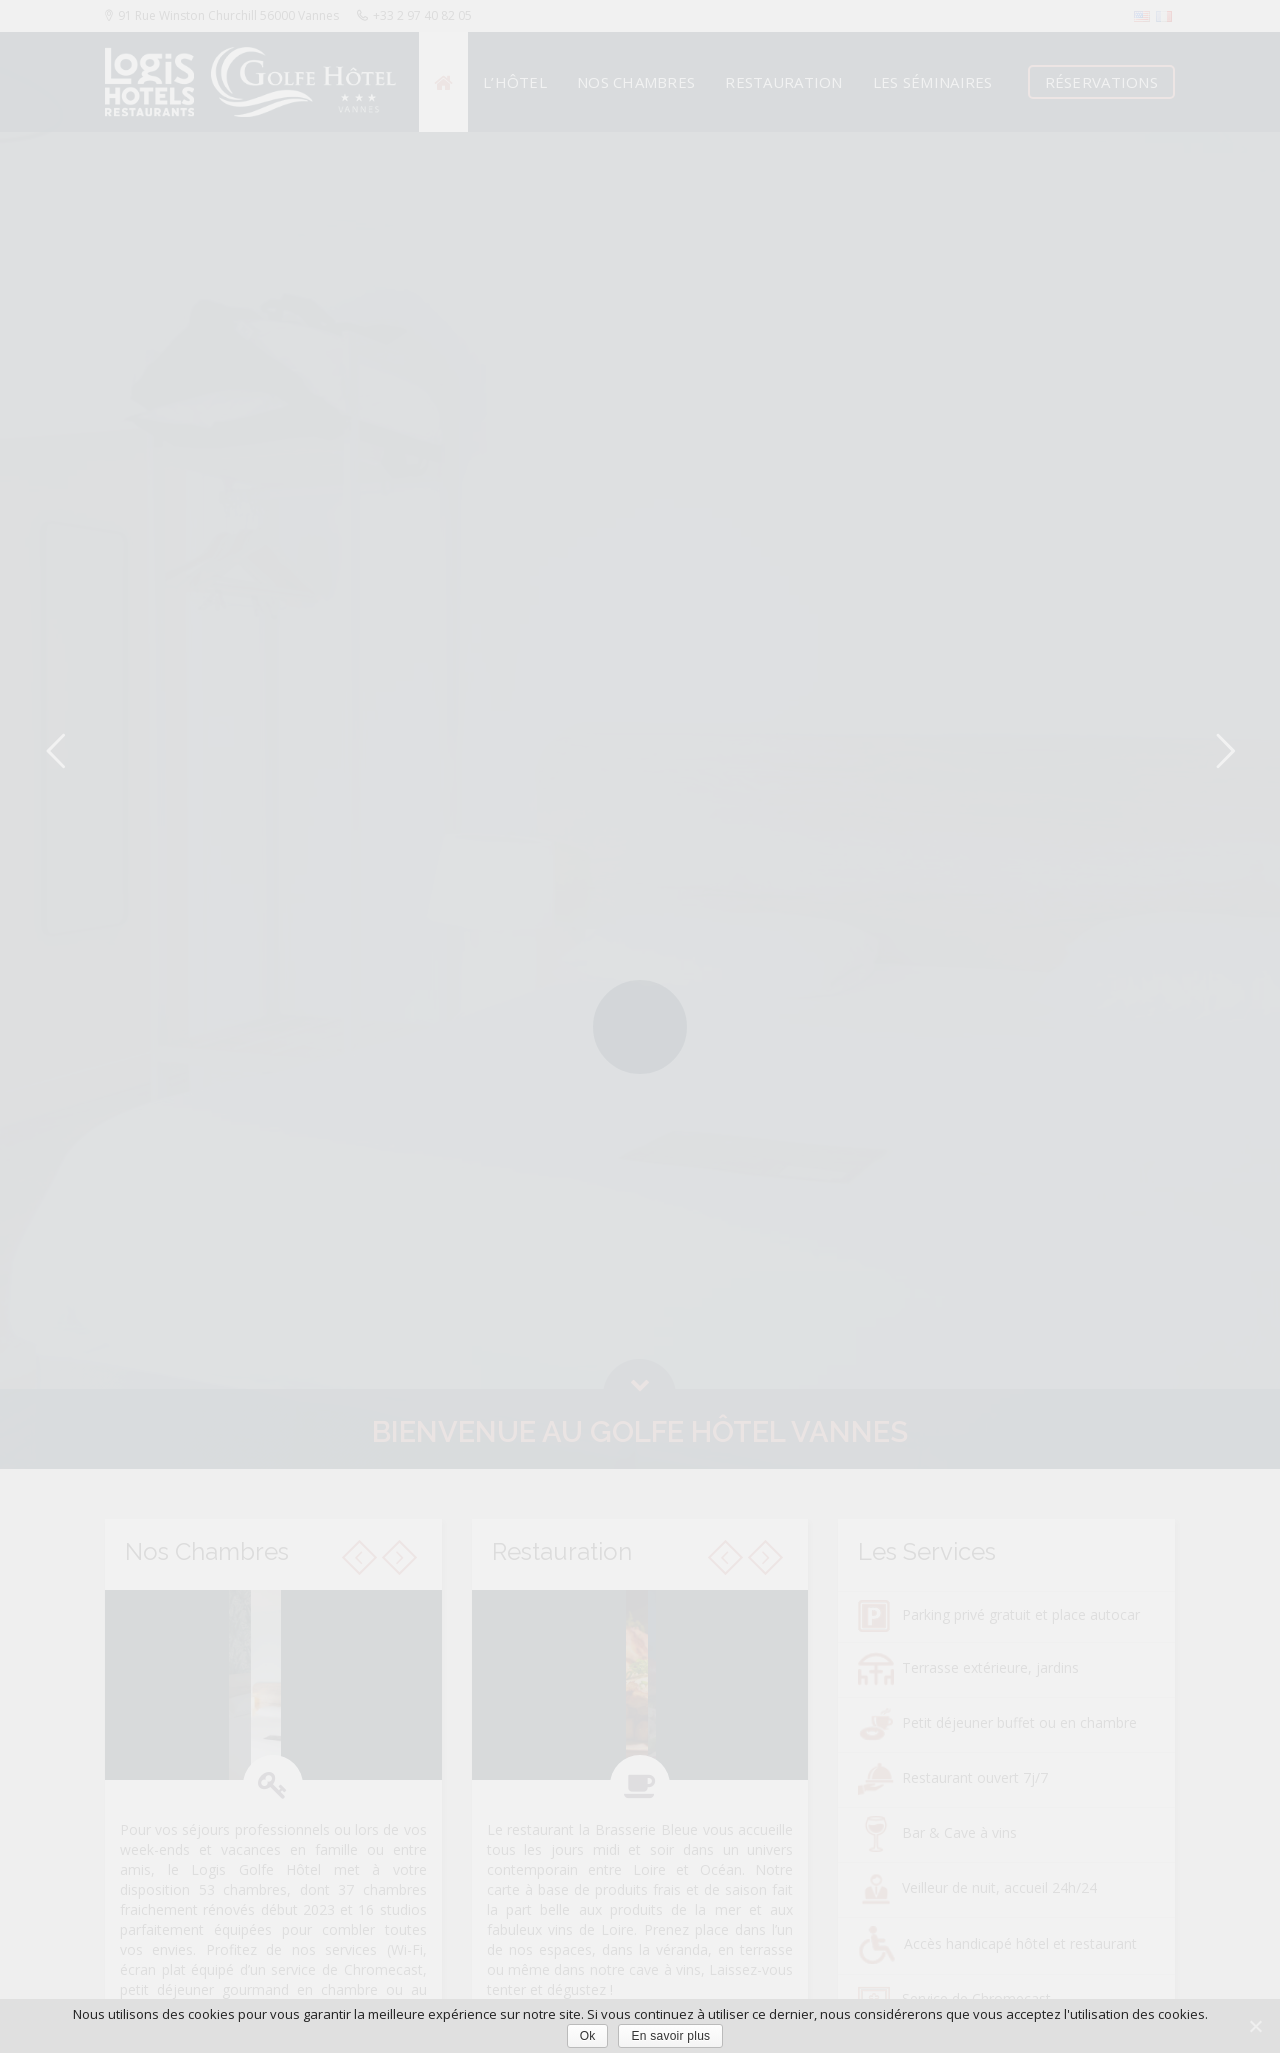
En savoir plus (670, 2036)
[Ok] (1255, 2026)
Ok (588, 2036)
